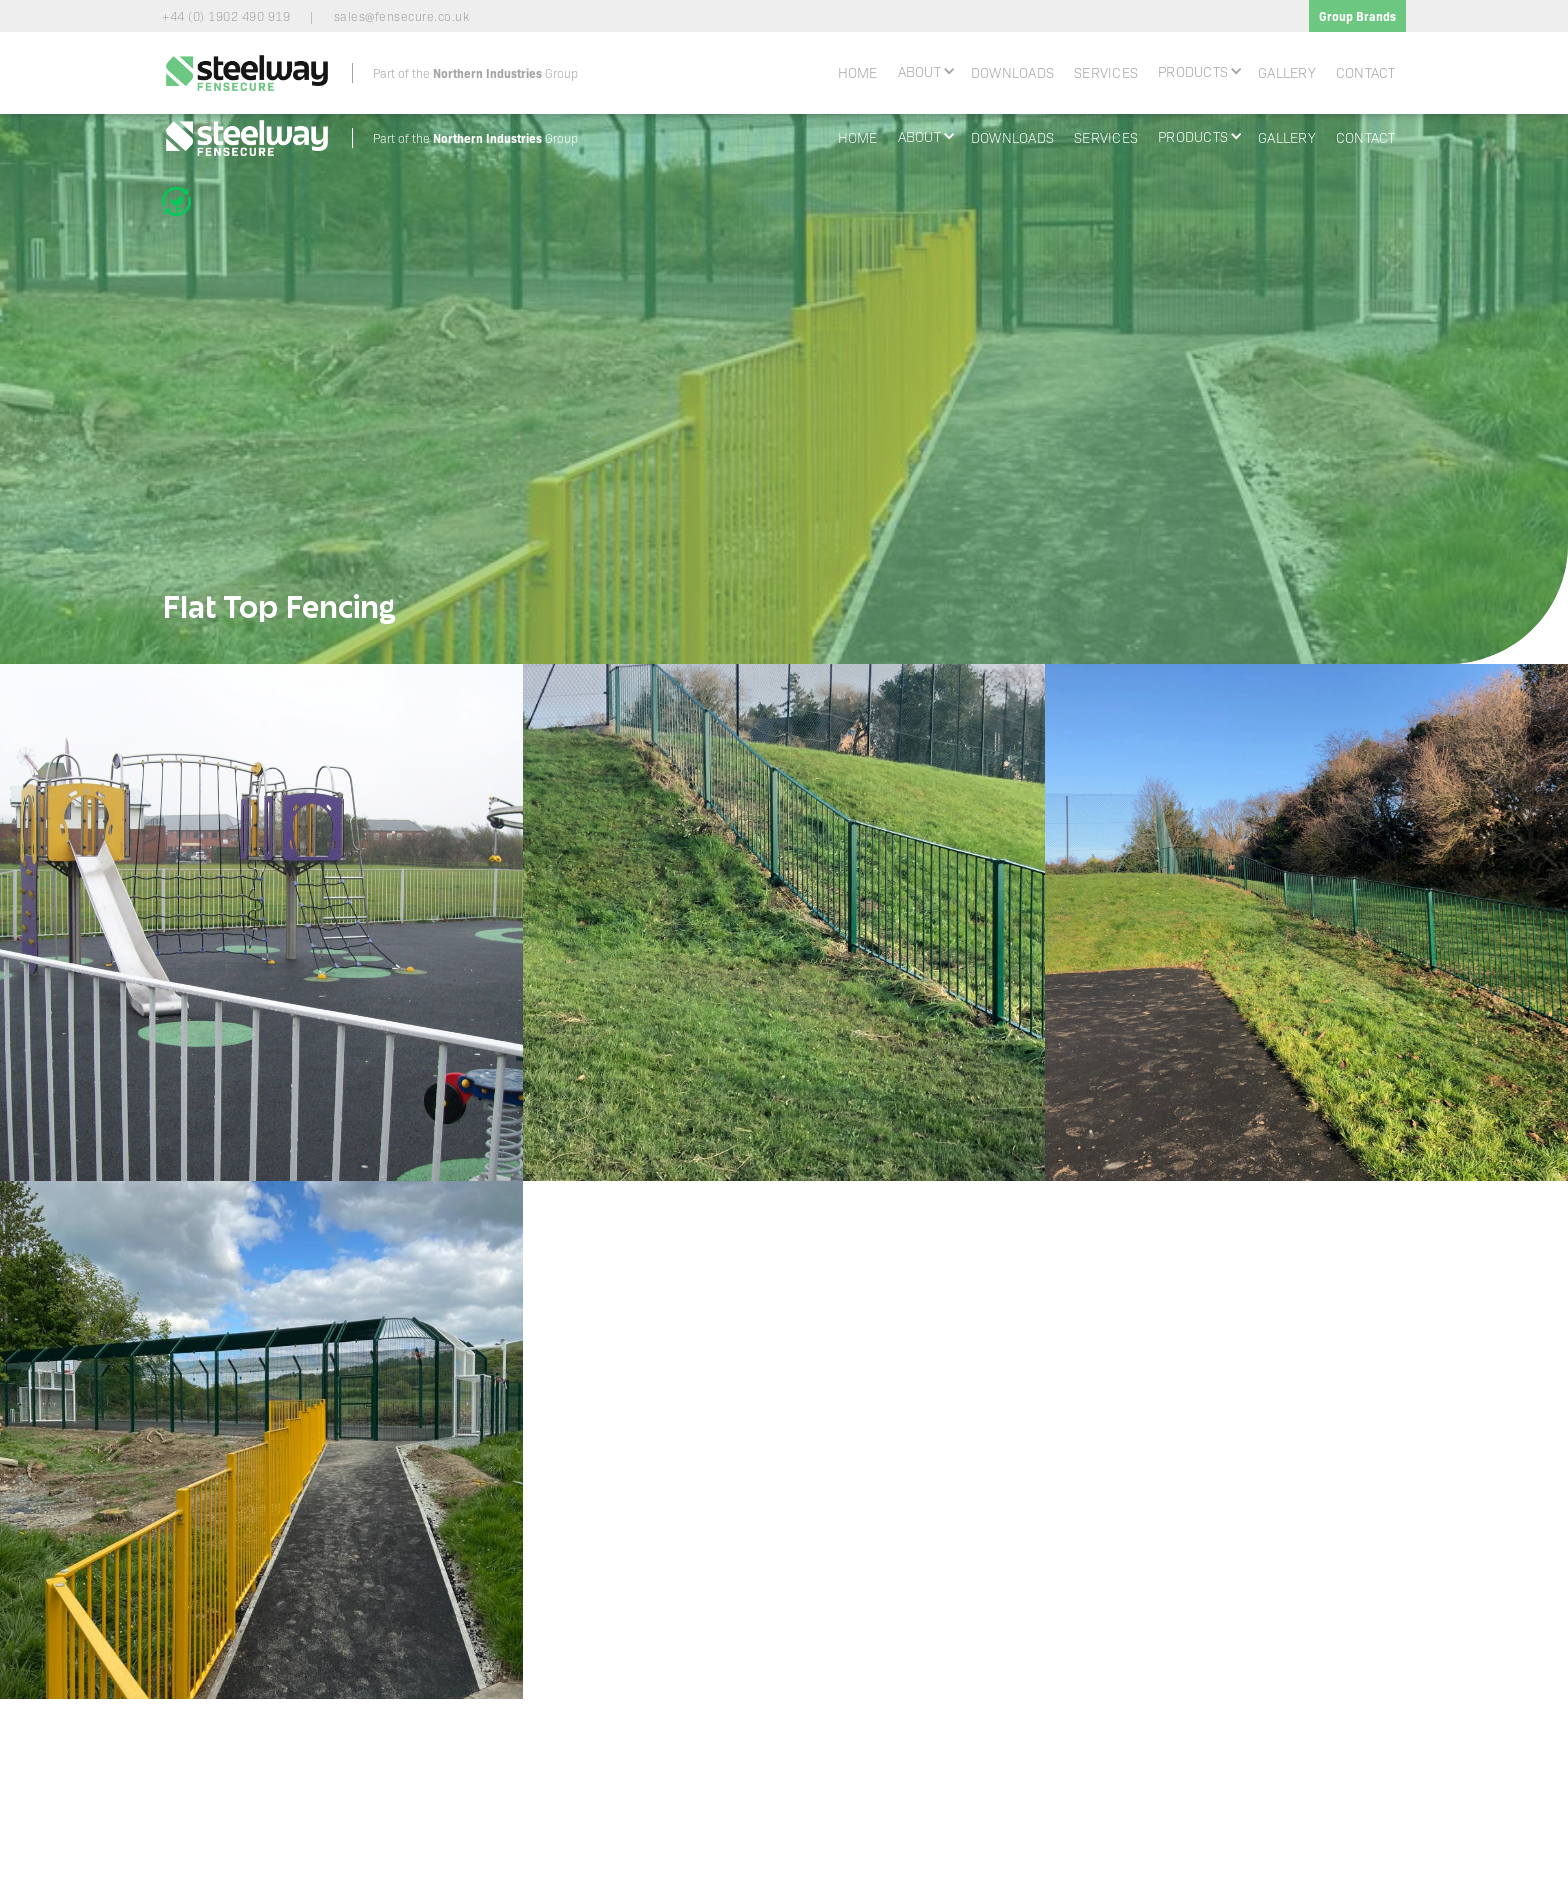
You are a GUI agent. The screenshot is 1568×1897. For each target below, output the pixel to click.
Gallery (1287, 72)
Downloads (1012, 72)
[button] (924, 70)
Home (858, 72)
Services (1106, 72)
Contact (1366, 72)
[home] (370, 73)
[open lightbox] (261, 922)
